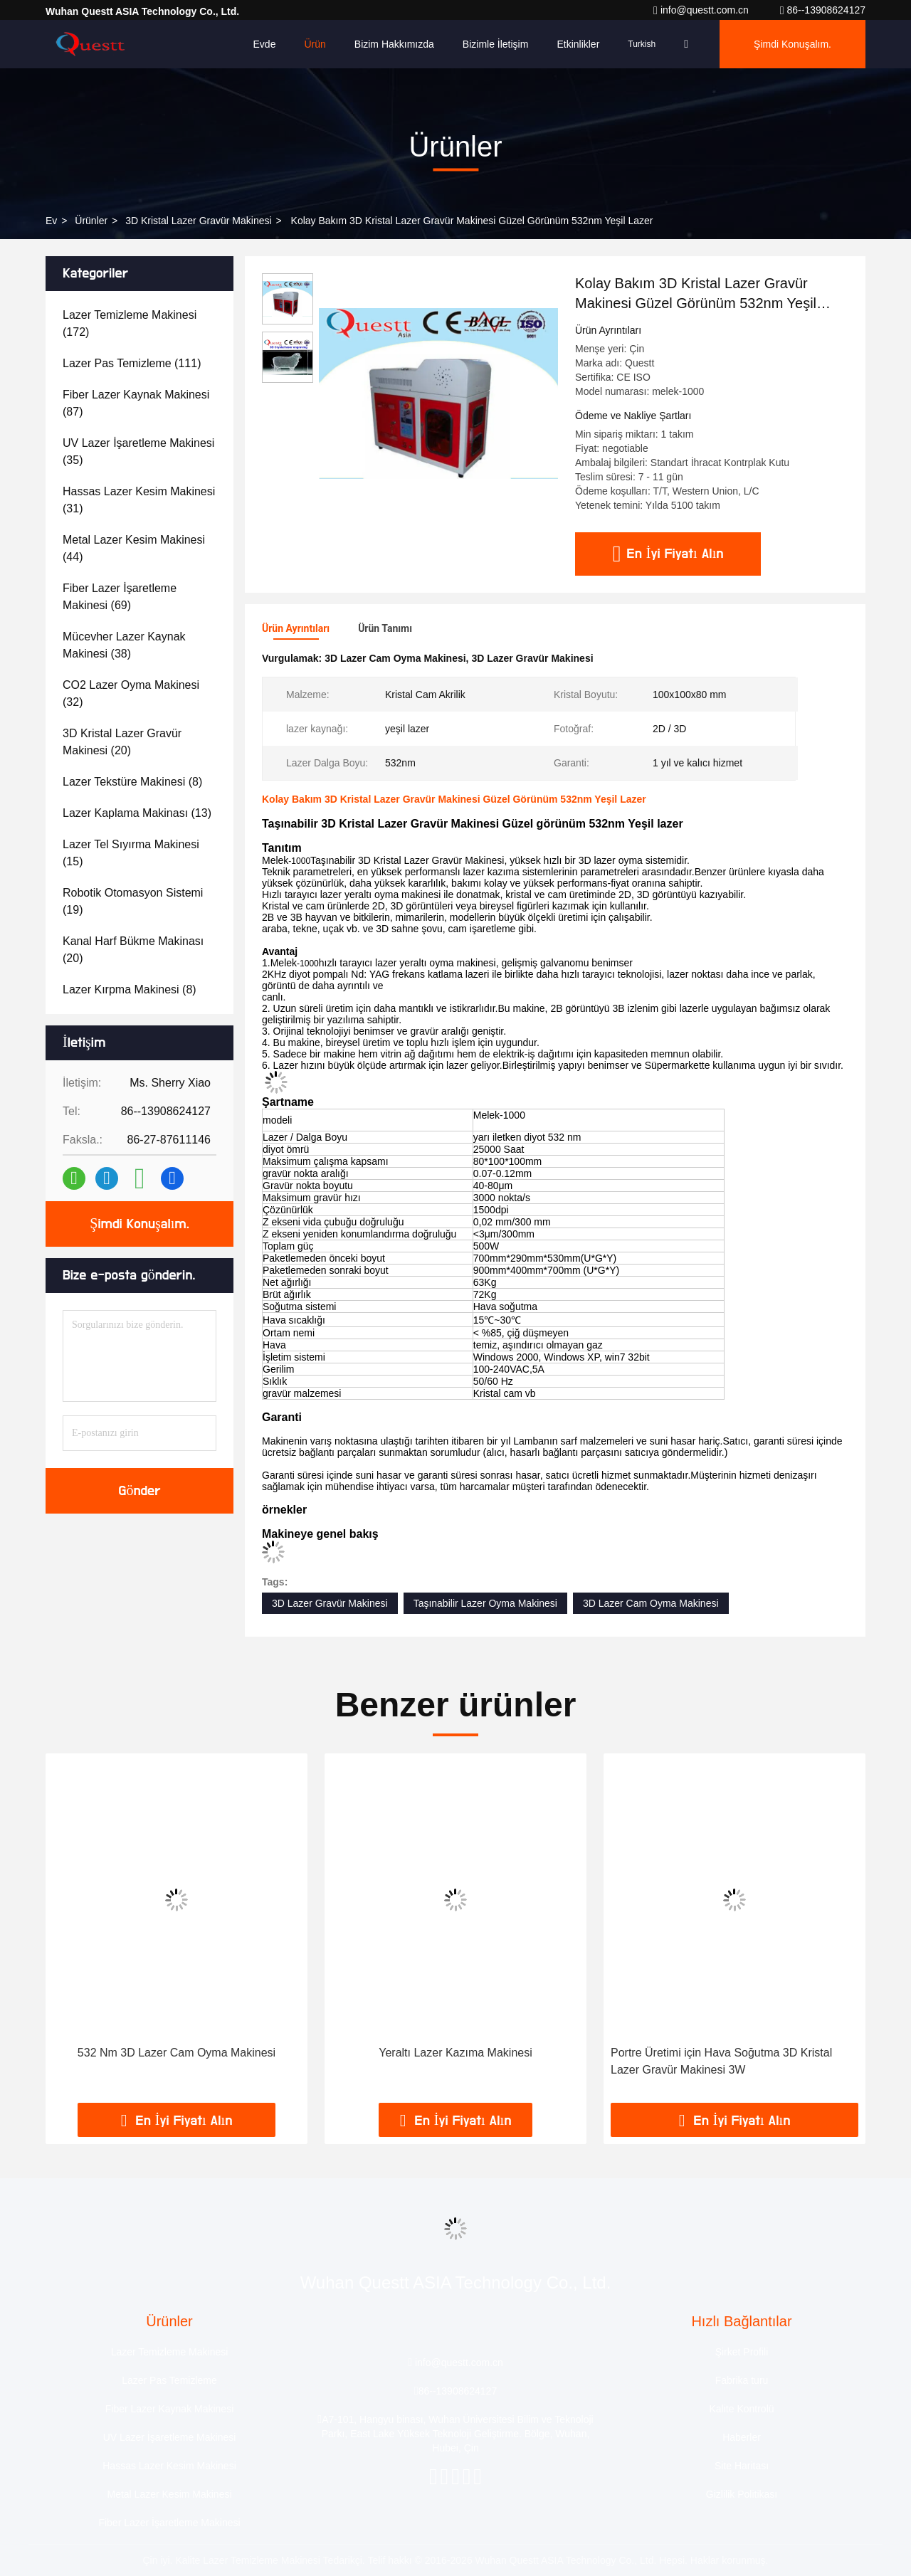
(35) (138, 451)
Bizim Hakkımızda (394, 44)
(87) (136, 403)
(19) (133, 901)
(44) (134, 548)
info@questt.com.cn (702, 10)
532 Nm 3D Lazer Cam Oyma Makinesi (176, 2053)
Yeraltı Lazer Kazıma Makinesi (455, 2053)
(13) (137, 813)
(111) (132, 363)
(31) (139, 499)
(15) (131, 852)
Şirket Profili (742, 2352)
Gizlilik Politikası (741, 2494)
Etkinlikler (578, 44)
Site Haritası (742, 2465)
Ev (51, 220)
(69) (120, 596)
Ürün (314, 44)
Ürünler (91, 220)
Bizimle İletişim (496, 44)
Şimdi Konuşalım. (792, 44)
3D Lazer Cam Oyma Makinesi (651, 1603)
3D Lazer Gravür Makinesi (330, 1603)
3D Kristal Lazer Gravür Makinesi (198, 220)
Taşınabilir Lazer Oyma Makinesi (485, 1603)
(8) (132, 782)
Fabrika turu (742, 2380)
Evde (264, 44)
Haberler (741, 2437)
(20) (122, 741)
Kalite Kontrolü (741, 2408)
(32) (131, 693)
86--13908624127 (822, 10)
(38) (124, 645)
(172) (129, 323)
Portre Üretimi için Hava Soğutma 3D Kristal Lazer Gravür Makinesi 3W (721, 2061)
